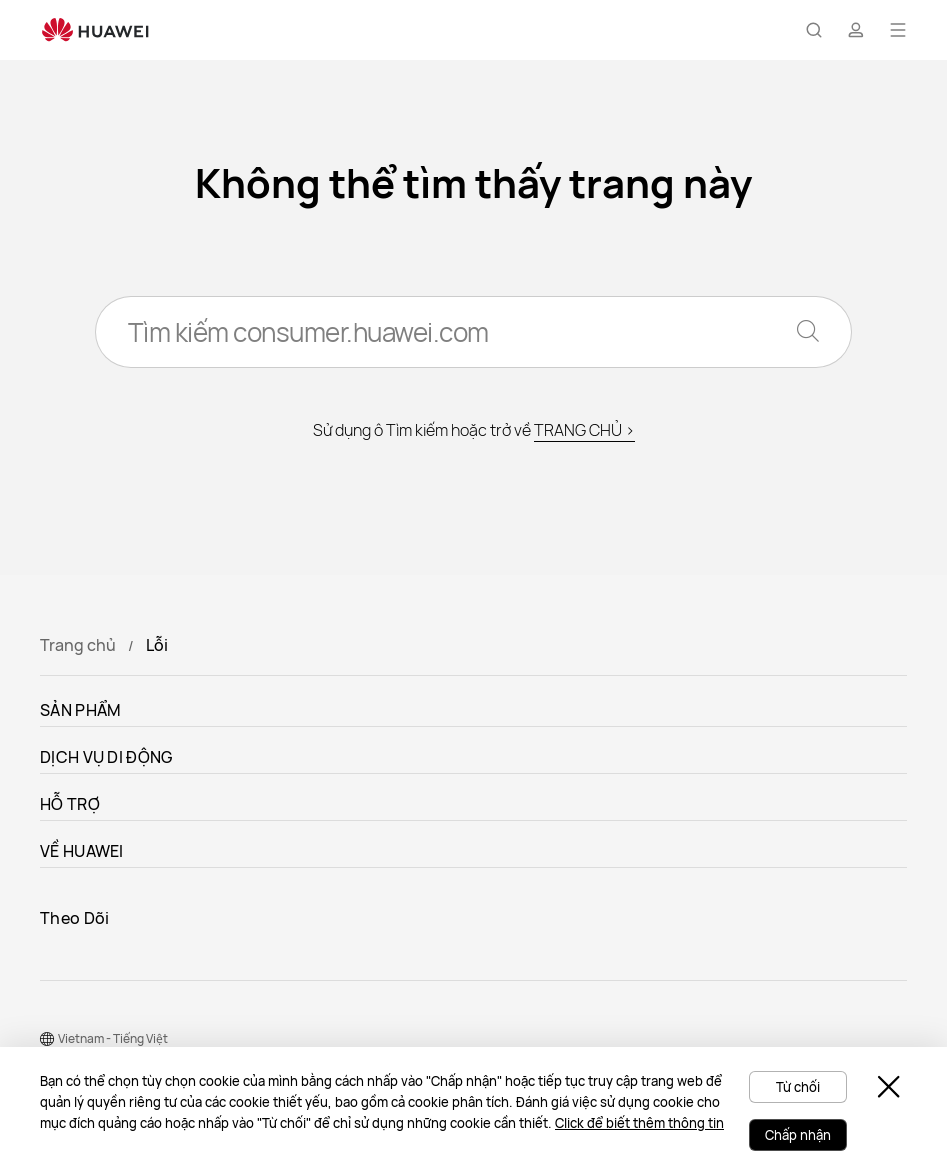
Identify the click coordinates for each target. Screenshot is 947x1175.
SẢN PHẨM (80, 710)
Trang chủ (78, 645)
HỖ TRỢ (70, 804)
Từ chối (798, 1087)
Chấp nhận (798, 1135)
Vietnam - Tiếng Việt (113, 1038)
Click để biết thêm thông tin (639, 1123)
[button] (814, 30)
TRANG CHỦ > (584, 430)
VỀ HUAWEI (82, 851)
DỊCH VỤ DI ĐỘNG (106, 757)
